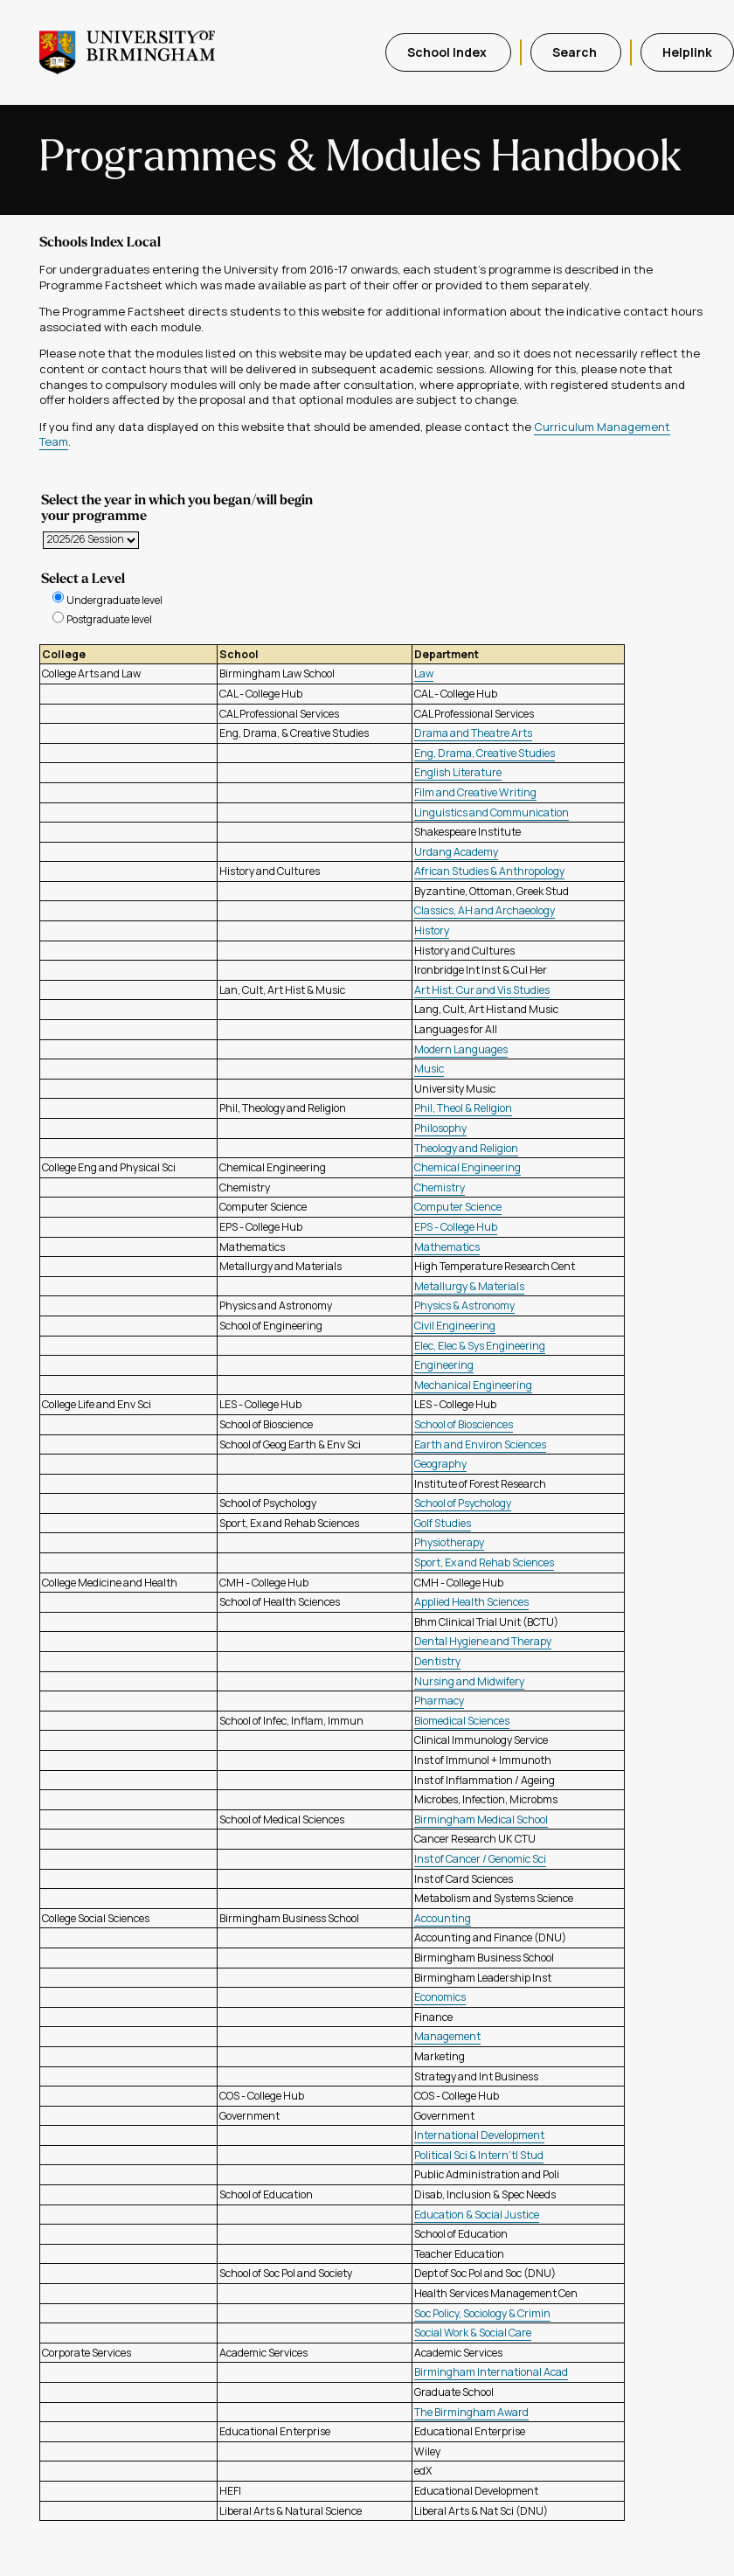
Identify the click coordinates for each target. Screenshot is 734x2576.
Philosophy (440, 1128)
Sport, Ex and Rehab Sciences (484, 1562)
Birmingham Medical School (481, 1819)
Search (575, 52)
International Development (479, 2135)
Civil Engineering (454, 1325)
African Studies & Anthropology (489, 871)
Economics (440, 1996)
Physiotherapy (449, 1542)
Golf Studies (442, 1523)
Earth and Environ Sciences (480, 1444)
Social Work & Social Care (472, 2332)
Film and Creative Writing (475, 792)
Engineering (444, 1364)
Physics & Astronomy (464, 1305)
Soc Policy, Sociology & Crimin (482, 2313)
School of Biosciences (463, 1424)
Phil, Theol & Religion (463, 1108)
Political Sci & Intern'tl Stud (479, 2155)
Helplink (687, 52)
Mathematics (447, 1246)
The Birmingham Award (471, 2412)
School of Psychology (462, 1503)
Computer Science (458, 1206)
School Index (448, 52)
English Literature (458, 772)
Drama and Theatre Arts (473, 733)
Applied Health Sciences (471, 1601)
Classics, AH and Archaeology (484, 910)
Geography (440, 1463)
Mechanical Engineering (473, 1385)
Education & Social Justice (476, 2214)
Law (423, 673)
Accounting (442, 1918)
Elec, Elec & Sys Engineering (479, 1345)
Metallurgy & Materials (469, 1286)
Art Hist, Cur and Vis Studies (482, 989)
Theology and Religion (466, 1148)
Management (447, 2036)
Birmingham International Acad (491, 2371)
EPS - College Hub (455, 1226)
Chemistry (439, 1187)
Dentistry (437, 1661)
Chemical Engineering (467, 1167)
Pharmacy (439, 1700)
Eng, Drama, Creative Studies (484, 753)
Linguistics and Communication (491, 812)
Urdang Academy (456, 851)
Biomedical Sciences (461, 1720)
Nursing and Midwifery (469, 1681)
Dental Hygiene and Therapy (482, 1641)
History (431, 930)
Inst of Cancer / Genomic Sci (480, 1858)
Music (429, 1068)
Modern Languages (461, 1049)
